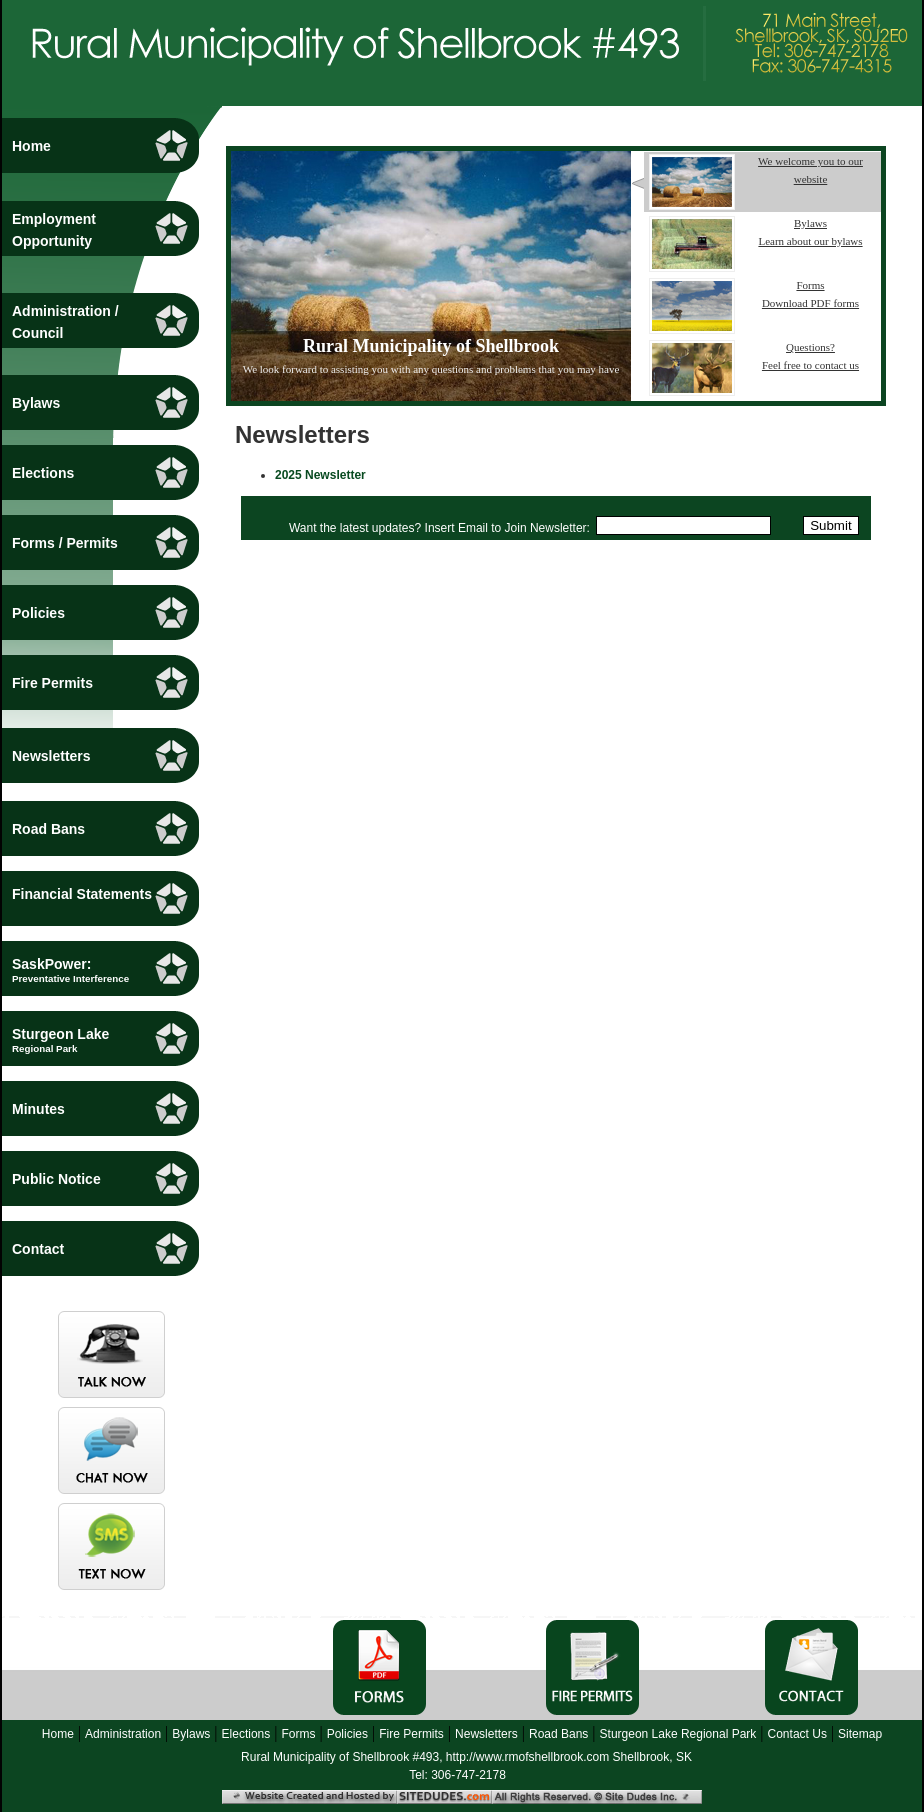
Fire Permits (411, 1734)
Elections (246, 1734)
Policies (347, 1734)
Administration (123, 1734)
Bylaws (191, 1734)
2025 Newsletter (320, 475)
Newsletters (486, 1734)
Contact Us (797, 1734)
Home (58, 1734)
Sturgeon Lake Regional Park (678, 1734)
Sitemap (860, 1734)
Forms (298, 1734)
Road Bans (558, 1734)
